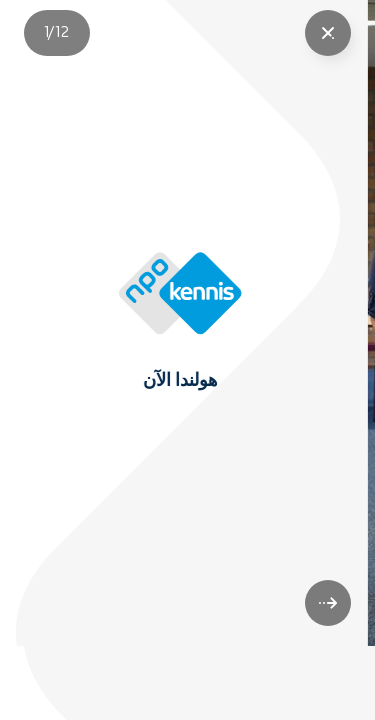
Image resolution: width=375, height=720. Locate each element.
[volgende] (328, 677)
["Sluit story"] (328, 33)
